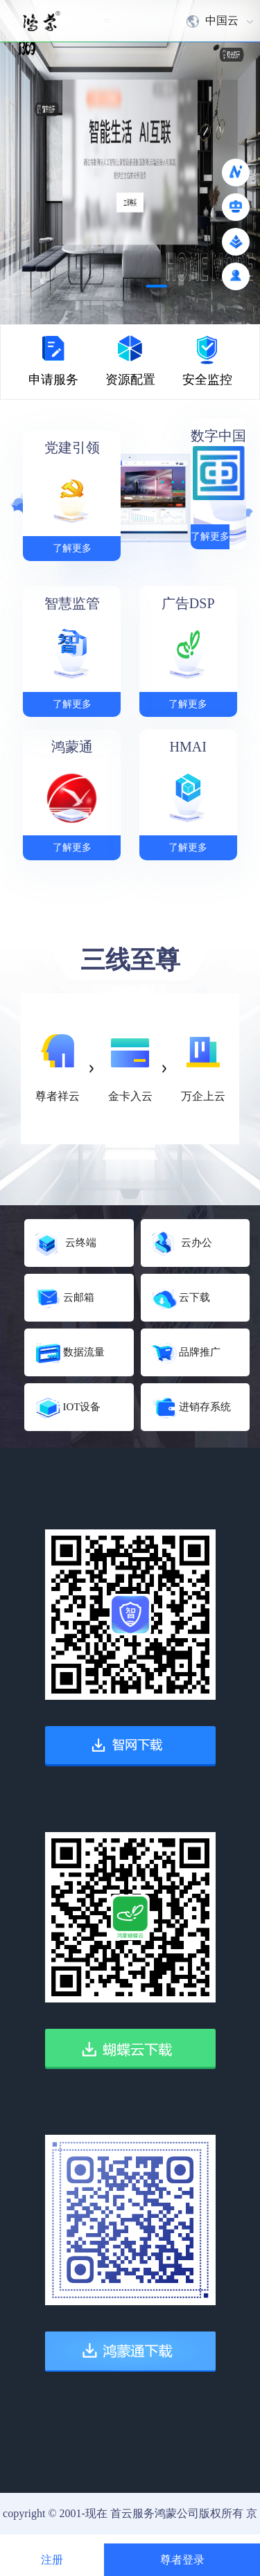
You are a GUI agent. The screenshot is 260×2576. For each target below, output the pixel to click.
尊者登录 (182, 2560)
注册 (52, 2560)
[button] (104, 286)
